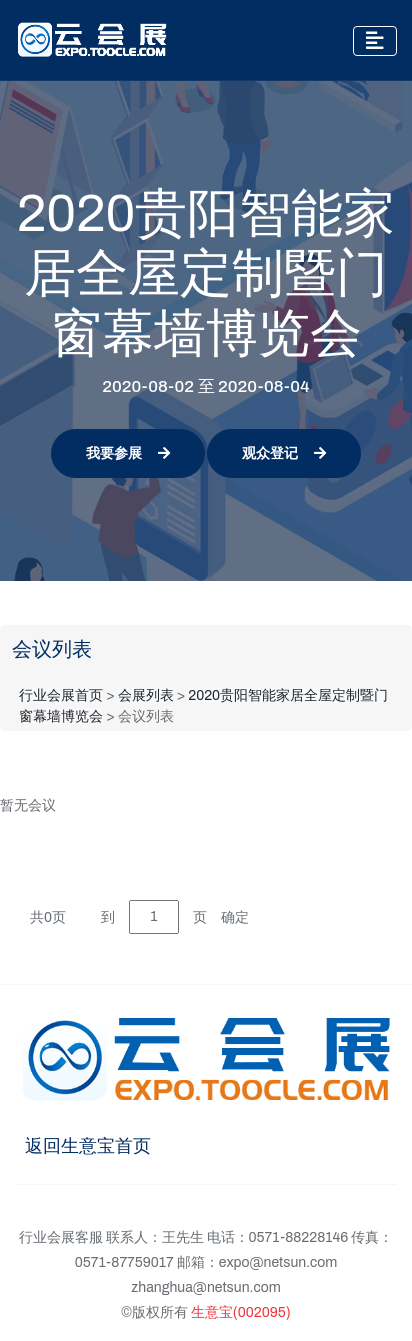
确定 (235, 917)
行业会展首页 (61, 695)
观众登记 (284, 453)
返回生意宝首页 (88, 1146)
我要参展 (128, 453)
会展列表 (146, 695)
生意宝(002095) (241, 1312)
